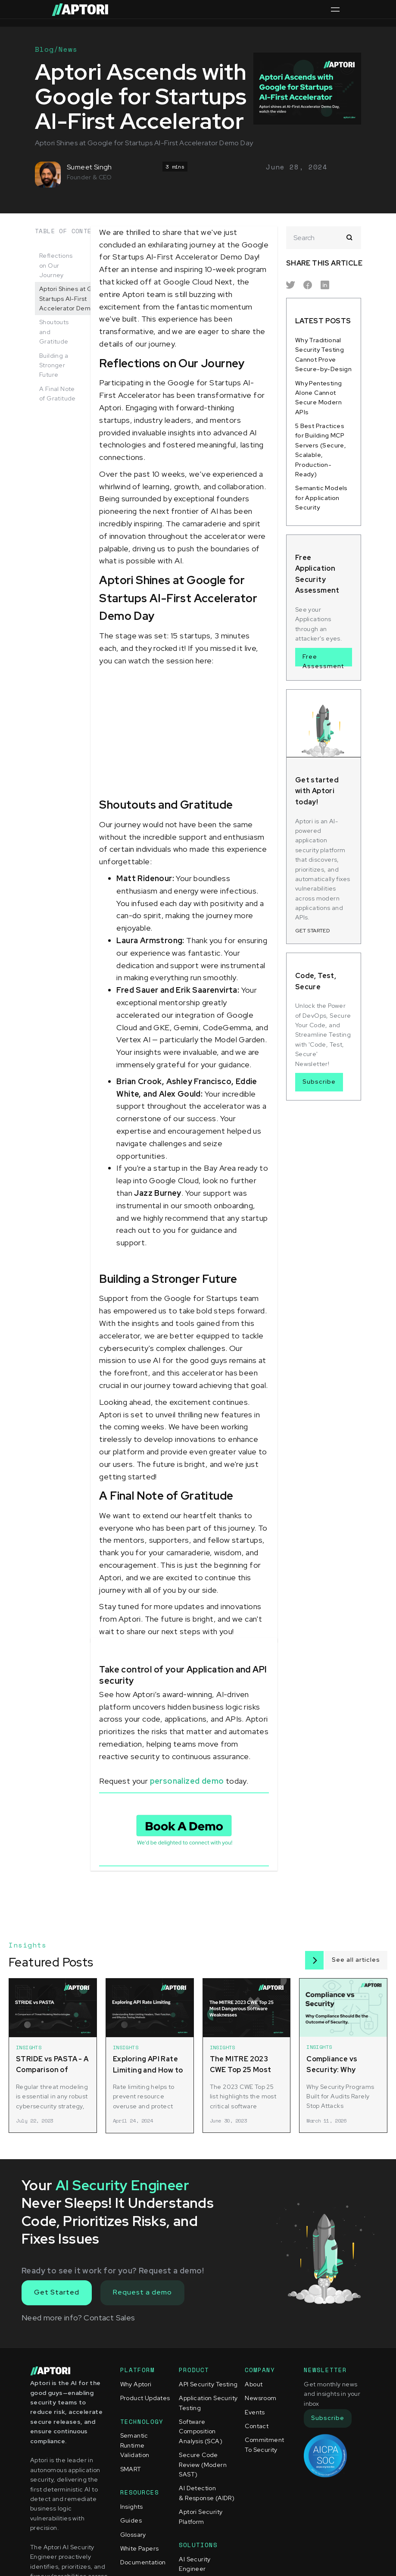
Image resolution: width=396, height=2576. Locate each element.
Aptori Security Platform (200, 2516)
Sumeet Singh (89, 167)
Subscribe (319, 1081)
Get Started (56, 2292)
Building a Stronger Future (53, 365)
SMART (130, 2469)
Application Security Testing (208, 2402)
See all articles (356, 1959)
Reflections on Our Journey (55, 265)
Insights (131, 2506)
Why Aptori (136, 2384)
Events (255, 2412)
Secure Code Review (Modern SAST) (203, 2464)
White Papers (139, 2548)
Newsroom (260, 2398)
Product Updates (145, 2398)
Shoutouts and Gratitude (54, 331)
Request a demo (142, 2292)
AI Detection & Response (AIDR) (206, 2492)
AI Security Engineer (194, 2564)
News (68, 49)
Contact (256, 2426)
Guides (131, 2520)
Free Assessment (323, 659)
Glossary (133, 2534)
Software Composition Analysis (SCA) (200, 2431)
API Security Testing (208, 2384)
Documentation (143, 2562)
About (253, 2384)
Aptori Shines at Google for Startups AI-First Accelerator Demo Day (79, 298)
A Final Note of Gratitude (57, 393)
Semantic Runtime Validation (135, 2445)
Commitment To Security (264, 2444)
